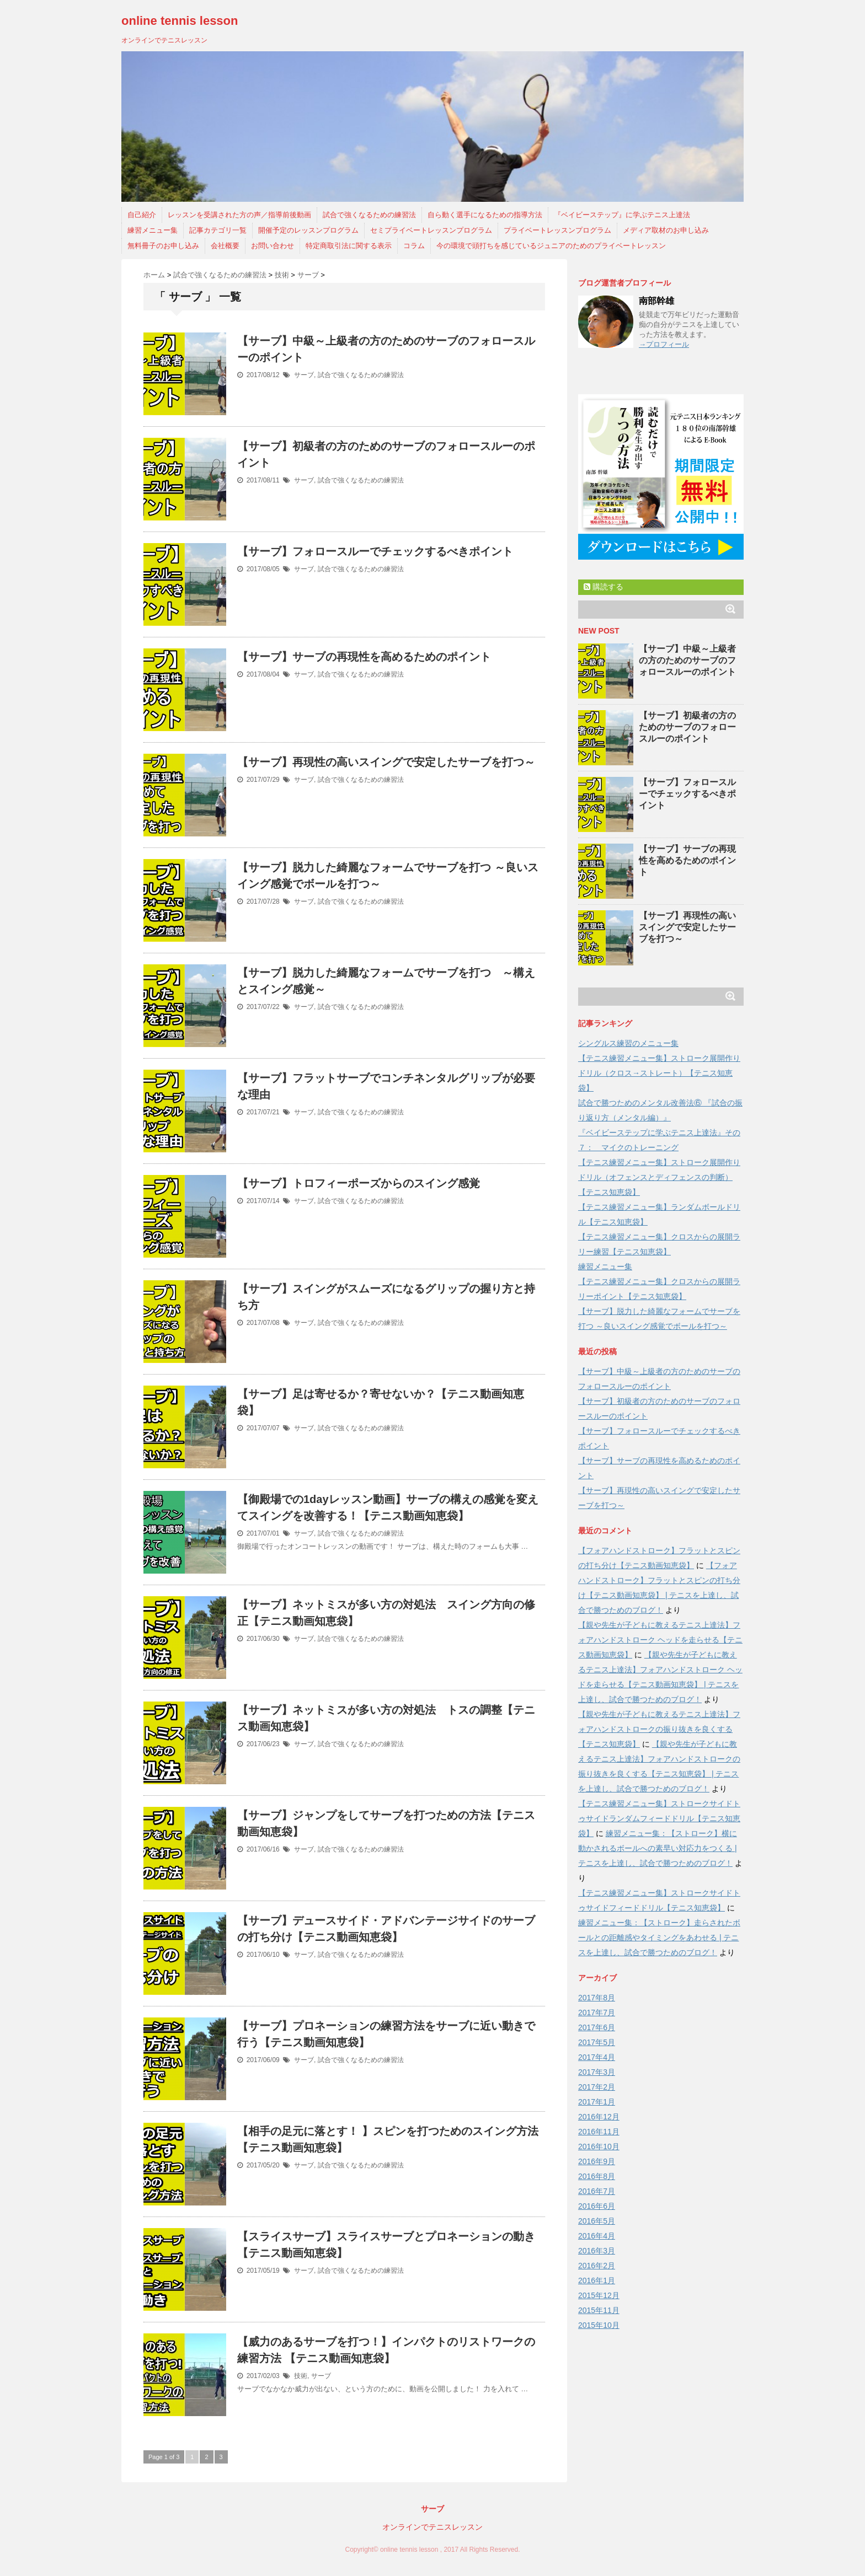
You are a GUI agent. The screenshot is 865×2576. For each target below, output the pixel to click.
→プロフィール (664, 344)
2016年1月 (596, 2280)
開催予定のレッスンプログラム (308, 230)
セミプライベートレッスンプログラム (431, 230)
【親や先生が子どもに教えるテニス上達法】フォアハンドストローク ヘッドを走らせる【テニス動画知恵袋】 (660, 1639)
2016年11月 (599, 2131)
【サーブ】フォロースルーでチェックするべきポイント (375, 551)
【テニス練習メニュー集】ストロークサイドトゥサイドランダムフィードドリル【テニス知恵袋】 (659, 1818)
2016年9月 (596, 2161)
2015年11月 (599, 2310)
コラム (414, 246)
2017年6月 (596, 2027)
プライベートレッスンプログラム (557, 230)
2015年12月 (599, 2295)
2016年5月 (596, 2221)
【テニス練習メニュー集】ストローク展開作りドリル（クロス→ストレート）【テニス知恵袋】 (659, 1073)
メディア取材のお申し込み (666, 230)
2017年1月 (596, 2101)
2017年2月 (596, 2087)
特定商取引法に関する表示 (349, 246)
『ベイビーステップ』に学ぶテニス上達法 (622, 215)
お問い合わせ (272, 246)
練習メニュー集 (152, 230)
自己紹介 (141, 215)
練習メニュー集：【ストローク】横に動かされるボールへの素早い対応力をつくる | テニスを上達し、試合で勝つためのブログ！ (657, 1848)
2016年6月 (596, 2206)
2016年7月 (596, 2191)
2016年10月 (599, 2146)
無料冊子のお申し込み (163, 246)
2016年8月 (596, 2176)
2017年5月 (596, 2042)
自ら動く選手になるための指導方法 (485, 215)
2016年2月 (596, 2265)
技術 (300, 2376)
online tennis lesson (179, 21)
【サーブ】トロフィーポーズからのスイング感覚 (358, 1183)
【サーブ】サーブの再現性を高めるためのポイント (364, 657)
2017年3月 (596, 2072)
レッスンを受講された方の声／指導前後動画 (239, 215)
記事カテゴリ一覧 (218, 230)
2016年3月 (596, 2250)
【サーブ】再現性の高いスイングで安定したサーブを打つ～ (386, 762)
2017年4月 (596, 2057)
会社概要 (225, 246)
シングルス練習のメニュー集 (628, 1043)
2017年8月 (596, 1997)
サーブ (304, 375)
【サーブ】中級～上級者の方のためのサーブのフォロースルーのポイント (687, 660)
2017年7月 (596, 2012)
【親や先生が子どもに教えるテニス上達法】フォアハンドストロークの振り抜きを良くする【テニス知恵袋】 (659, 1729)
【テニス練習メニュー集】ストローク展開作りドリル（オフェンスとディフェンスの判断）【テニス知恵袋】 (659, 1177)
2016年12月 (599, 2116)
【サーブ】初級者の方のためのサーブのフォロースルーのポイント (687, 727)
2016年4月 (596, 2235)
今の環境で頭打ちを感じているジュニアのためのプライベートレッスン (551, 246)
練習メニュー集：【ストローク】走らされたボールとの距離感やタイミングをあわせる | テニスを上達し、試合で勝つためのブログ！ (659, 1937)
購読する (603, 586)
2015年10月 (599, 2325)
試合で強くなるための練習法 (369, 215)
